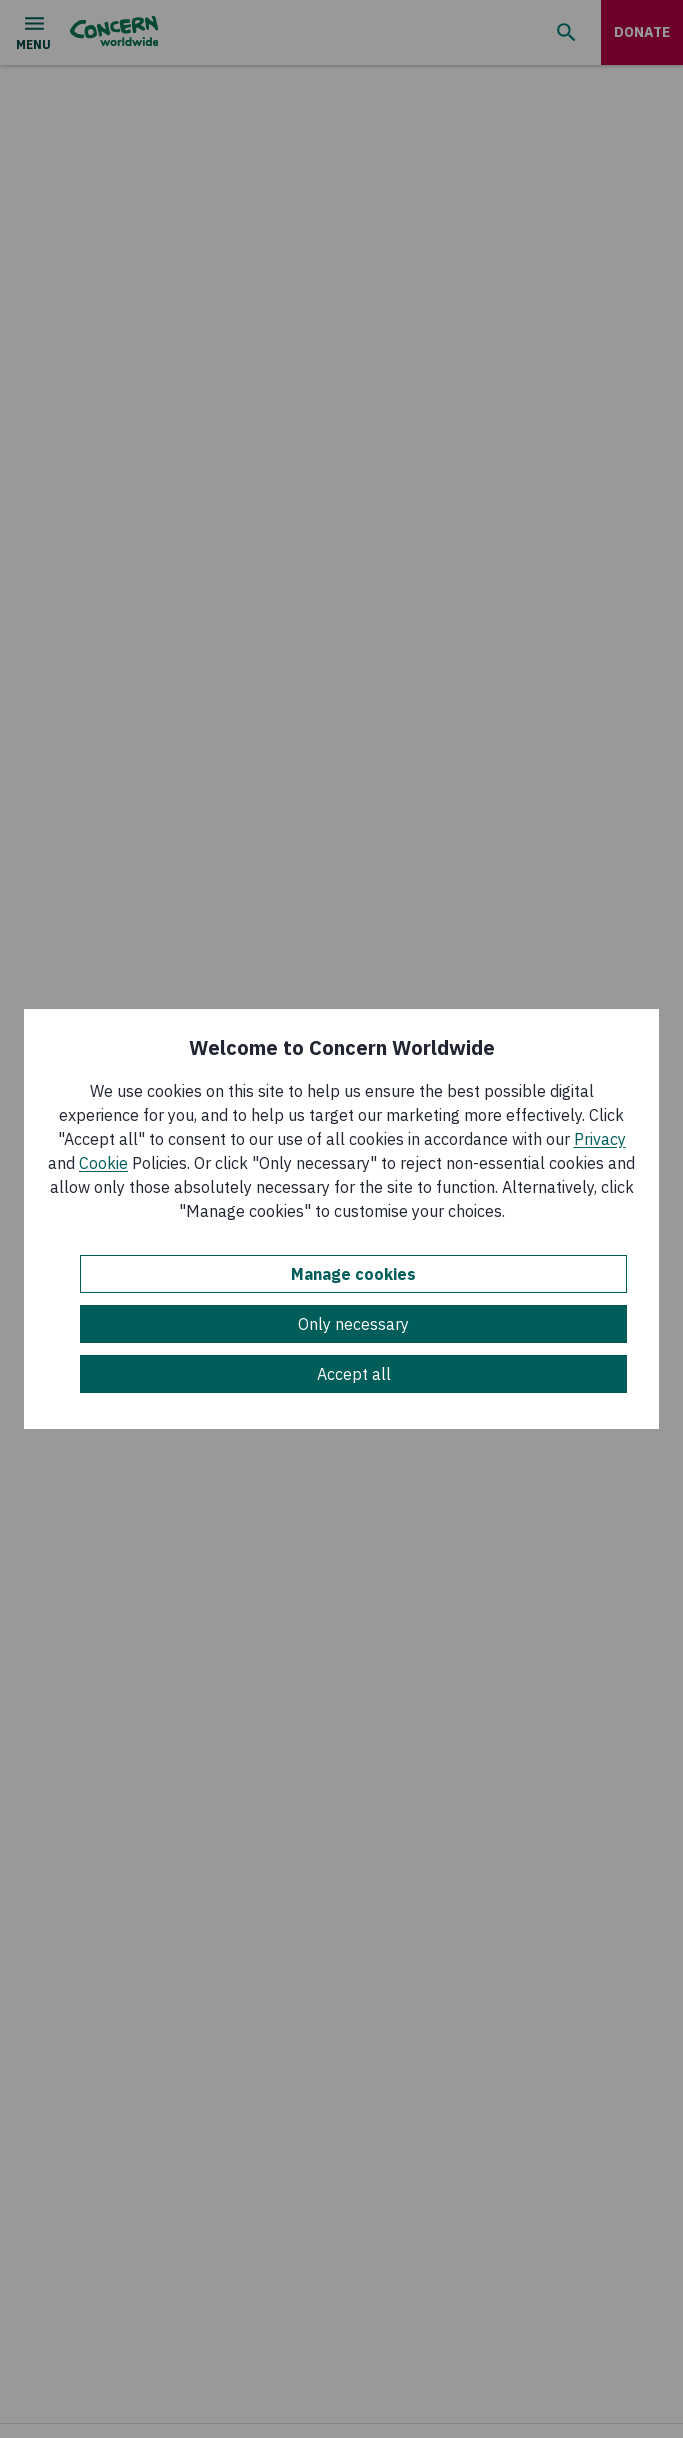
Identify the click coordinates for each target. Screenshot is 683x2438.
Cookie (103, 1163)
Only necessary (353, 1324)
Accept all (354, 1374)
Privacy (600, 1139)
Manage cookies (353, 1274)
